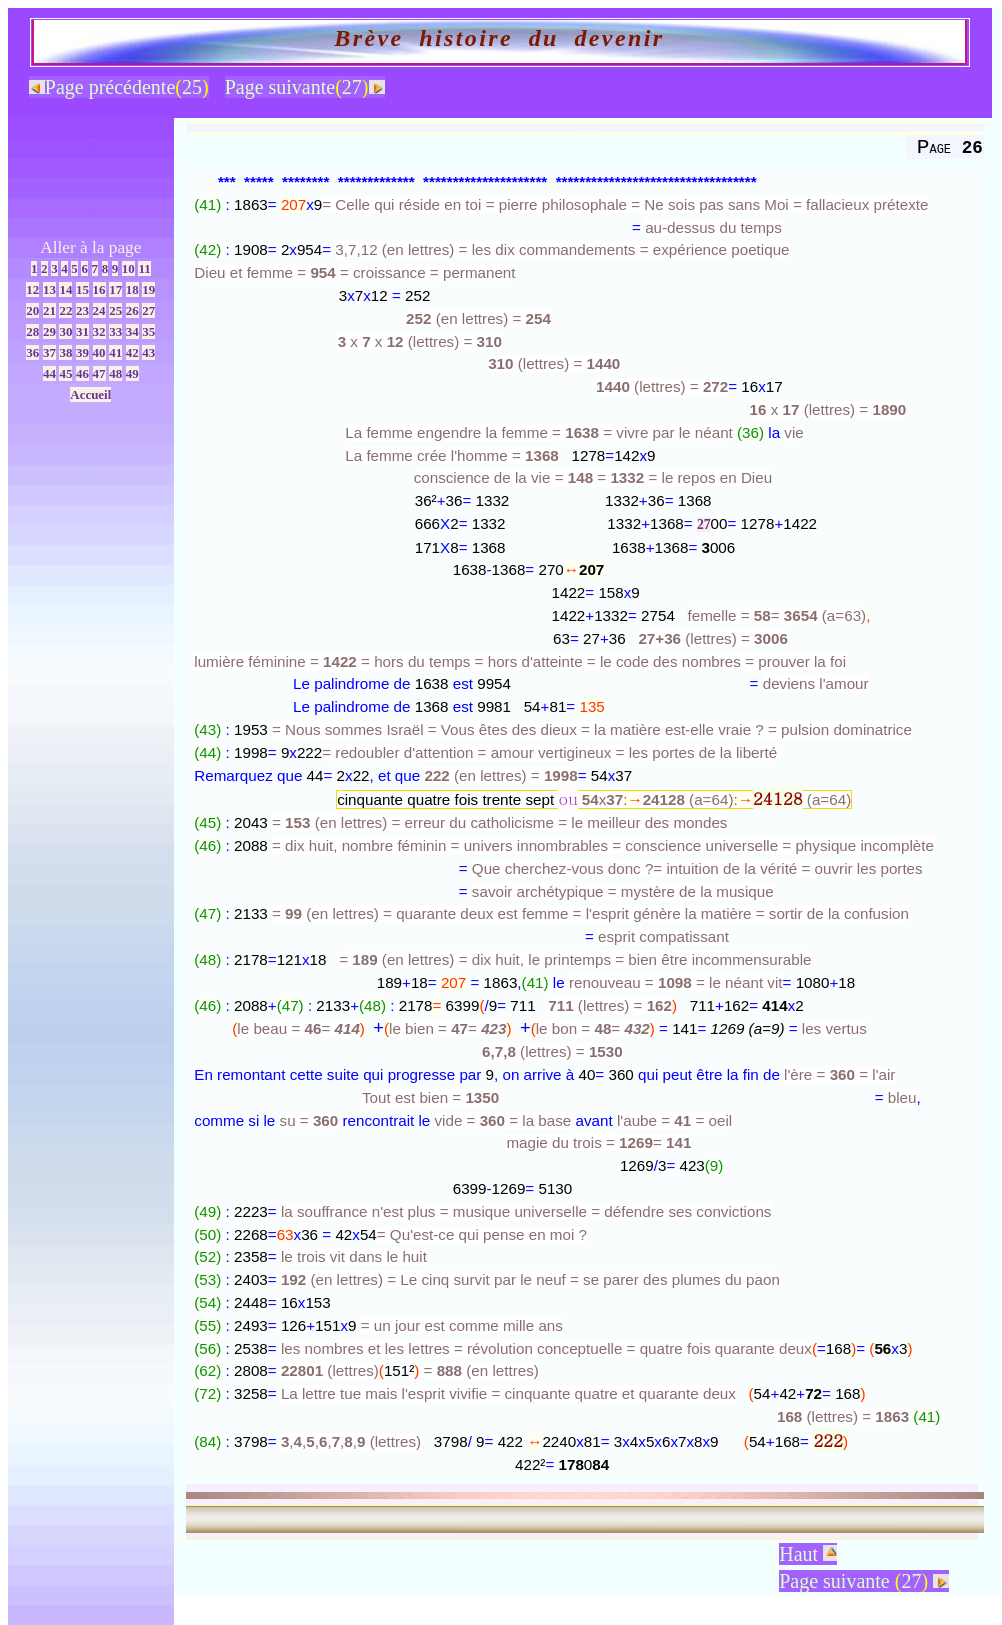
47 (99, 373)
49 (132, 373)
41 (115, 352)
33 (115, 331)
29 (49, 331)
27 (148, 310)
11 (144, 268)
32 (99, 331)
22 (65, 310)
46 (82, 373)
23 (82, 310)
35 (148, 331)
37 (49, 352)
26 (132, 310)
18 (132, 289)
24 (99, 310)
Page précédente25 (119, 87)
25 (115, 310)
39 (82, 352)
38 (65, 352)
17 (115, 289)
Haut (808, 1554)
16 (99, 289)
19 (148, 289)
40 (99, 352)
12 (32, 289)
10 (128, 268)
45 (65, 373)
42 (132, 352)
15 (82, 289)
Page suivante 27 (864, 1581)
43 (148, 352)
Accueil (90, 394)
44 (49, 373)
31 (82, 331)
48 (115, 373)
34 (132, 331)
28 (32, 331)
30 (65, 331)
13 (49, 289)
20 (32, 310)
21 (49, 310)
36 (32, 352)
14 (65, 289)
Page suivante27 (305, 87)
